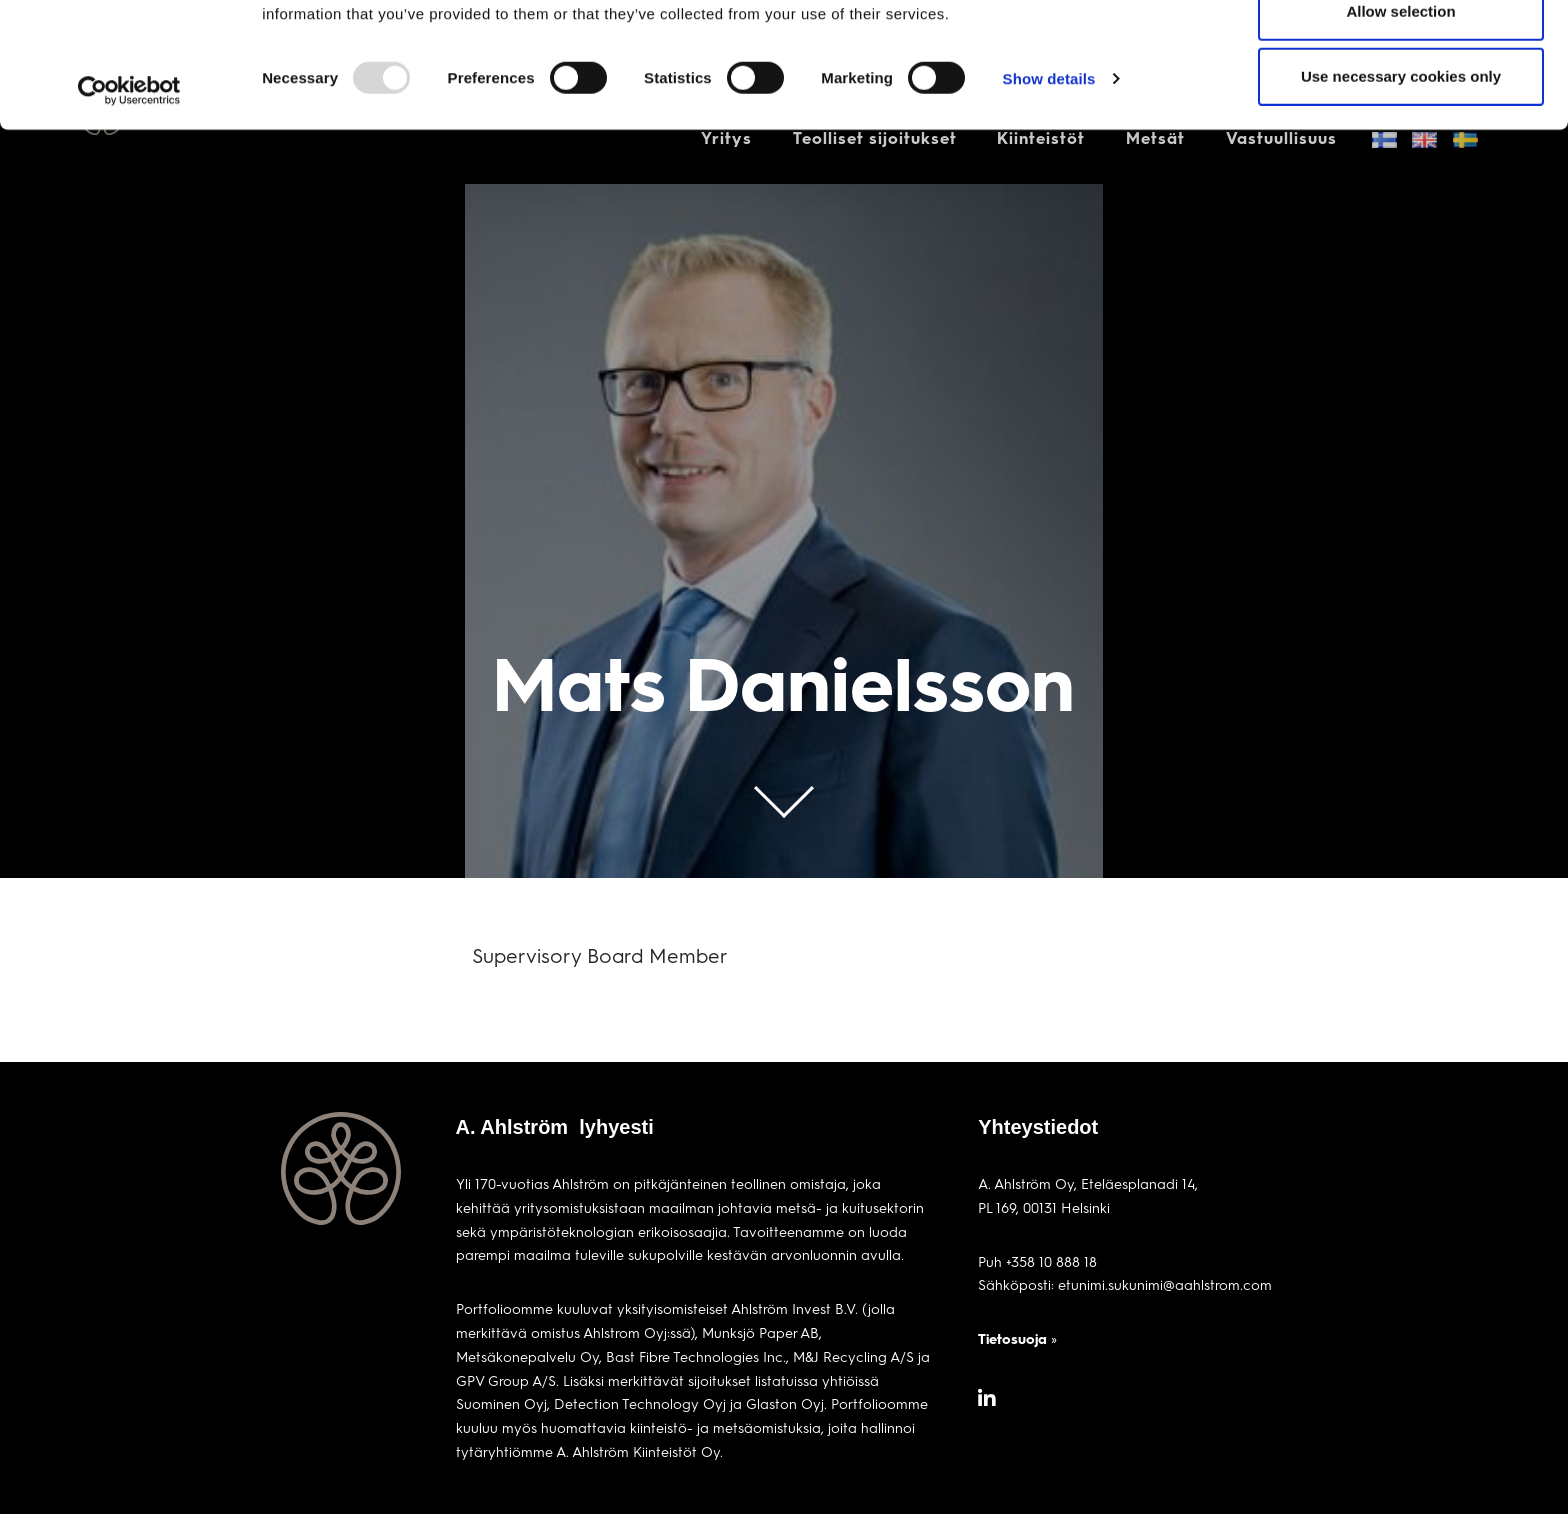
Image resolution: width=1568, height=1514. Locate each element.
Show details (1049, 185)
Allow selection (1400, 118)
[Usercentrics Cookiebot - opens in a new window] (129, 198)
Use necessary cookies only (1401, 183)
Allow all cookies (1401, 52)
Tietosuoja (1012, 1338)
